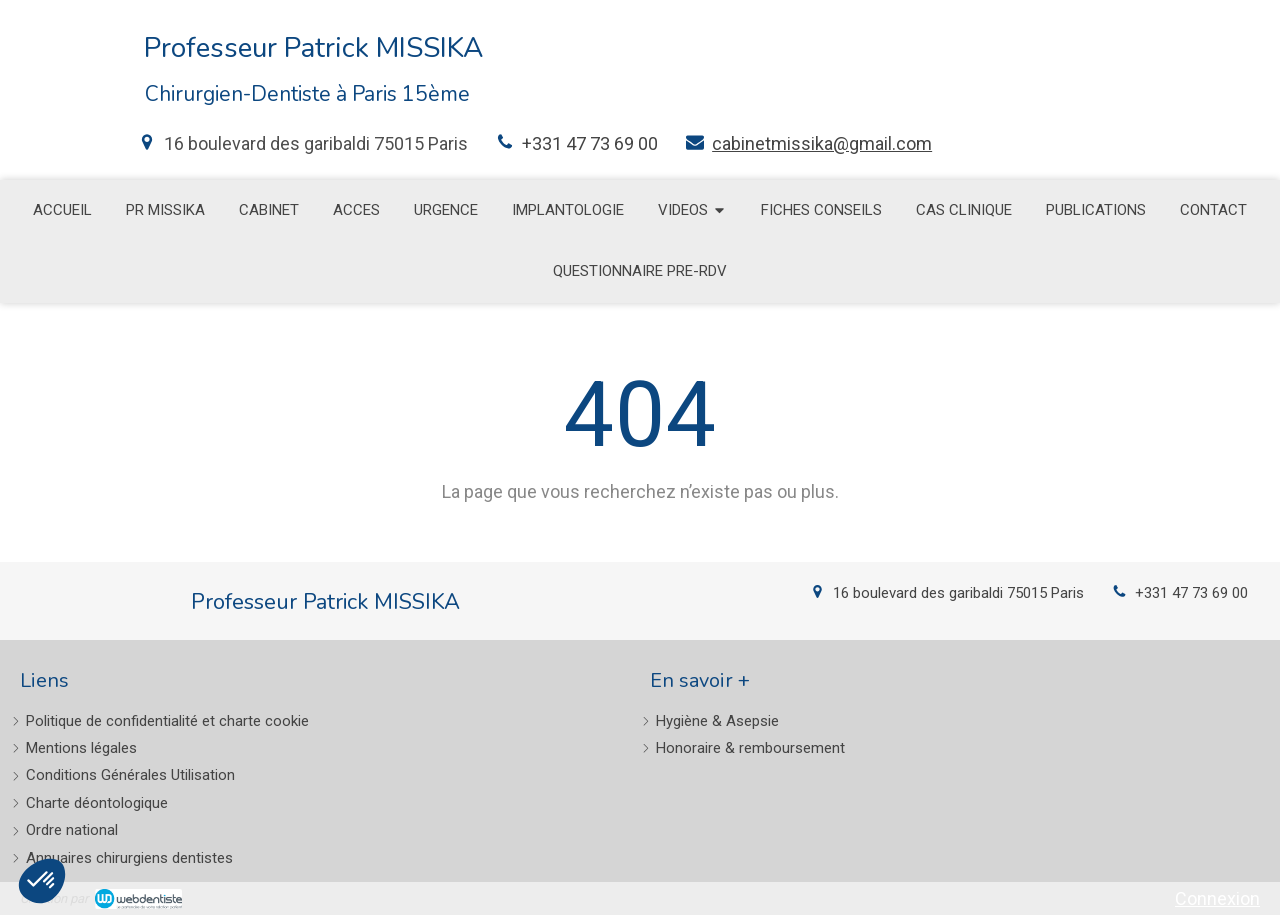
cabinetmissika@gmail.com (822, 143)
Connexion (1217, 898)
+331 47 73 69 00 (590, 143)
